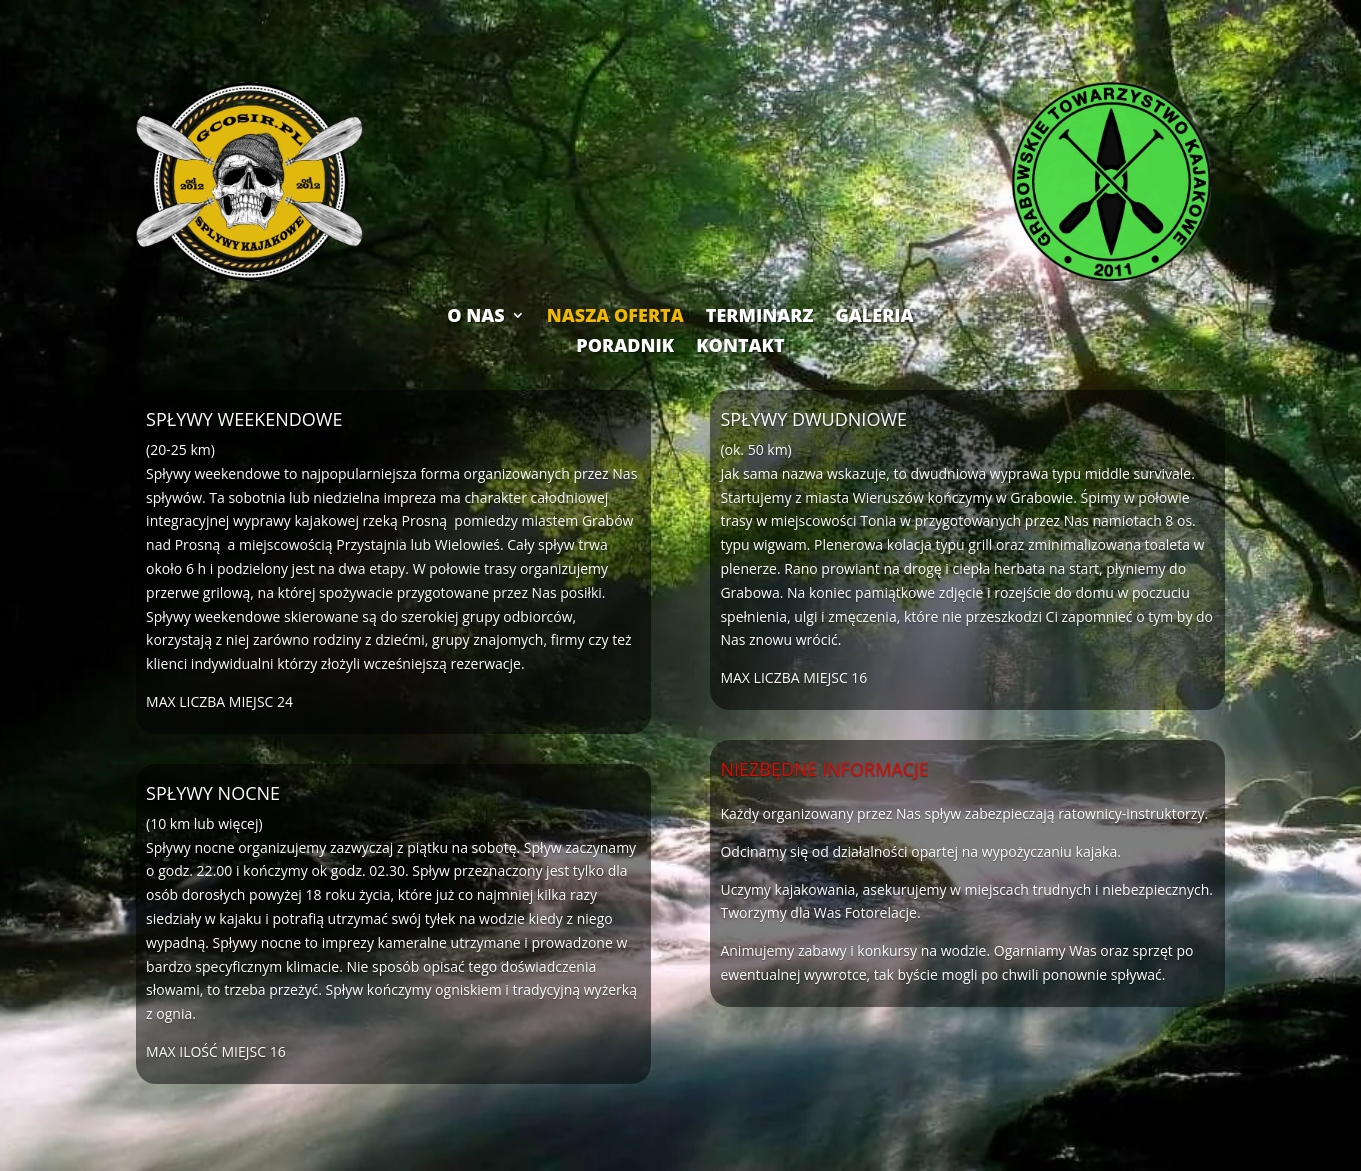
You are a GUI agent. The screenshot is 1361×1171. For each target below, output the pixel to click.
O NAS (476, 312)
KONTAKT (740, 342)
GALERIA (874, 312)
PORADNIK (625, 342)
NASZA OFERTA (615, 312)
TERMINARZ (760, 312)
